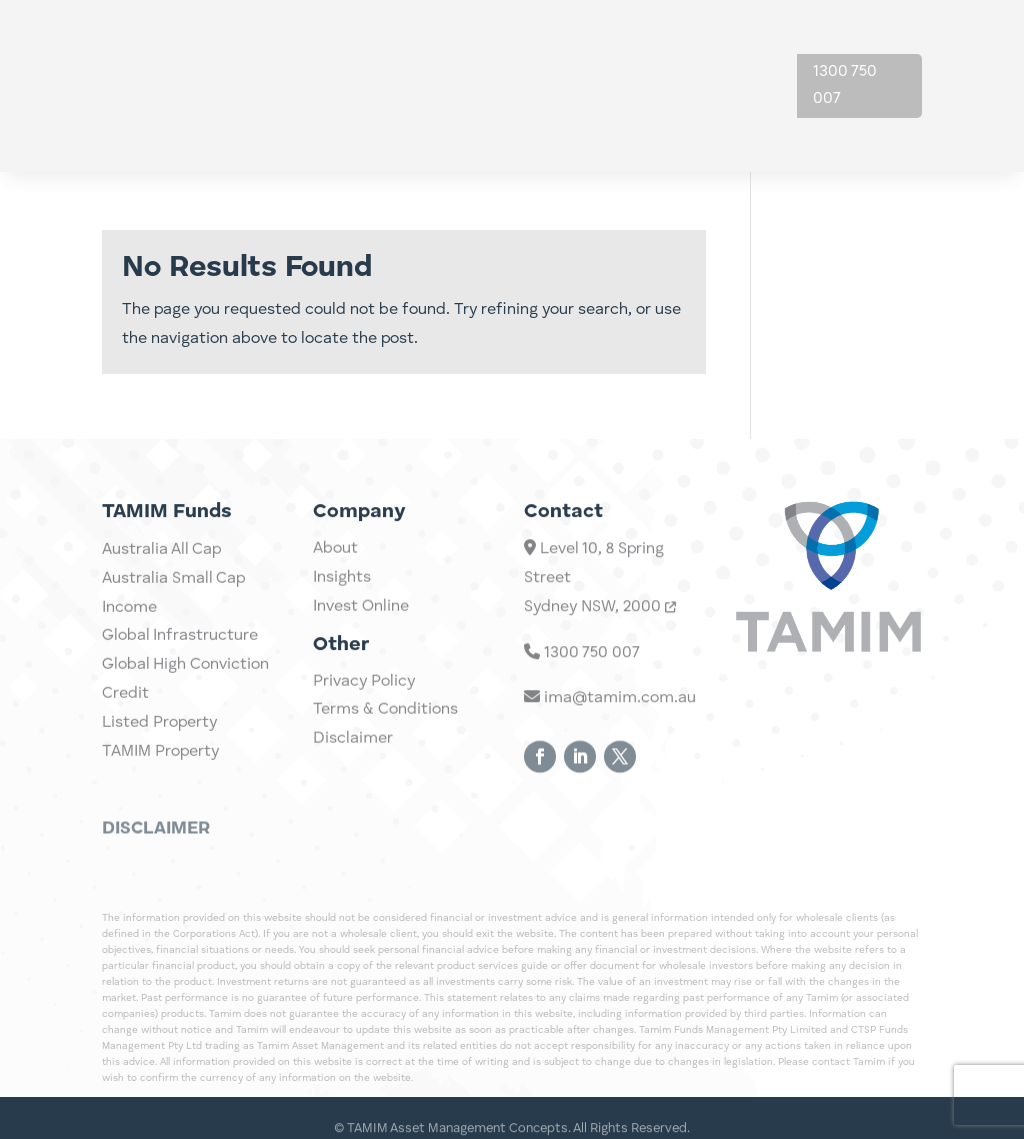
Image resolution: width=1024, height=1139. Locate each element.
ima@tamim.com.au (610, 731)
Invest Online (361, 622)
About (708, 48)
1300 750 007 (845, 85)
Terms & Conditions (385, 726)
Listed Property (159, 764)
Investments (498, 48)
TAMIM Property (160, 793)
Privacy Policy (364, 697)
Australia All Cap (161, 591)
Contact (716, 124)
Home (405, 48)
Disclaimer (353, 754)
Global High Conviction (185, 706)
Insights (616, 48)
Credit (125, 735)
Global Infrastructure (180, 678)
